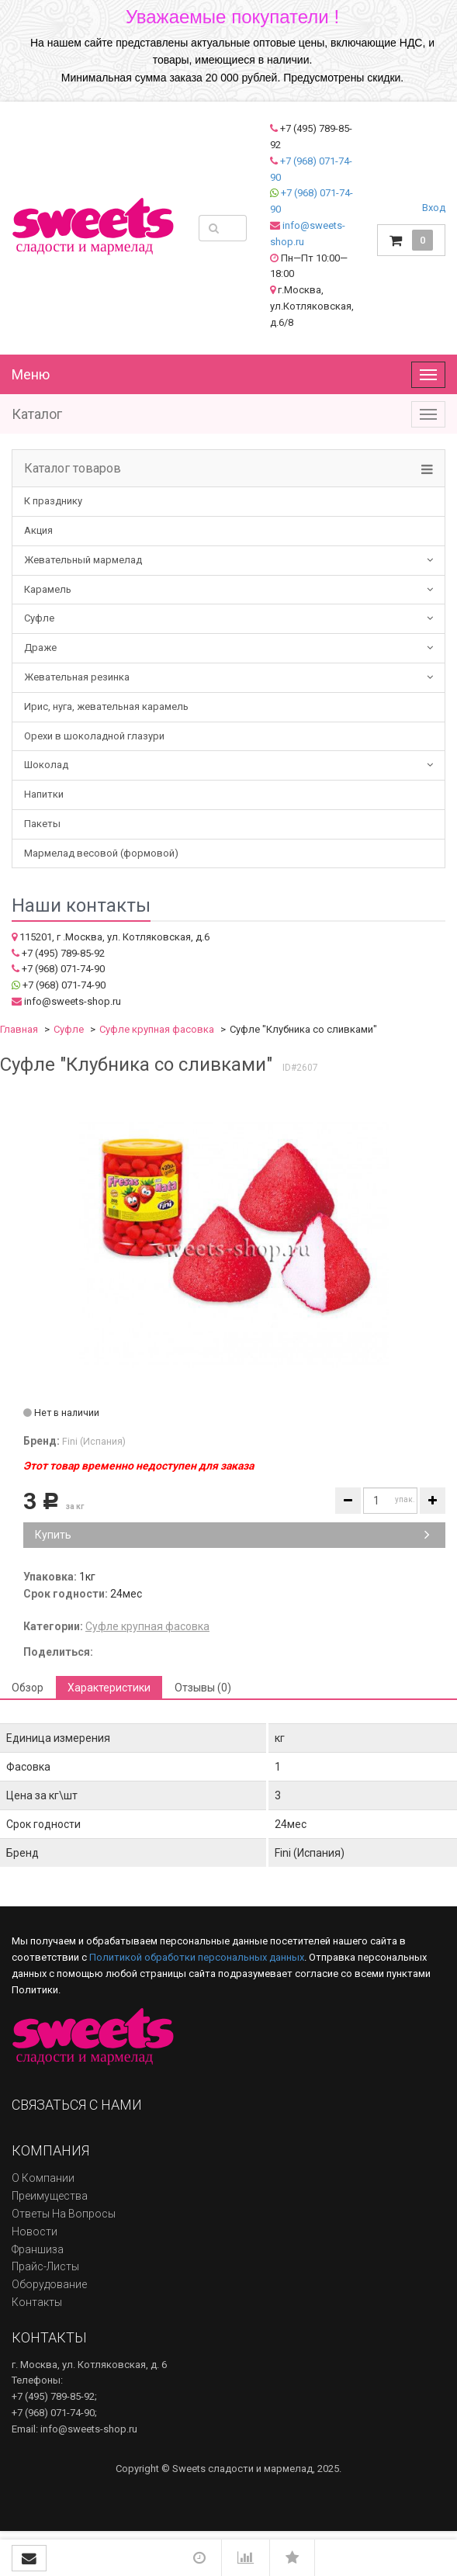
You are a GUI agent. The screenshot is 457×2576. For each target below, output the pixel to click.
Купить (232, 1535)
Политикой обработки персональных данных (196, 1957)
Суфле (39, 618)
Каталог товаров (72, 469)
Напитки (44, 794)
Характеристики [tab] (109, 1687)
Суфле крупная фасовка (156, 1029)
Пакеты (42, 823)
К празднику (53, 501)
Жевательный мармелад (83, 560)
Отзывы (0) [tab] (203, 1687)
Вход (433, 207)
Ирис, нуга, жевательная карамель (106, 706)
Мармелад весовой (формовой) (101, 853)
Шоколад (46, 764)
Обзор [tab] (27, 1687)
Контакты (37, 2302)
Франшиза (38, 2249)
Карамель (47, 589)
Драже (40, 647)
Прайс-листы (45, 2266)
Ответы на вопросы (64, 2213)
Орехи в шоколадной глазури (94, 736)
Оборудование (49, 2284)
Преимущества (50, 2196)
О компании (43, 2178)
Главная (19, 1029)
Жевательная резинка (77, 677)
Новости (34, 2231)
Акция (38, 530)
